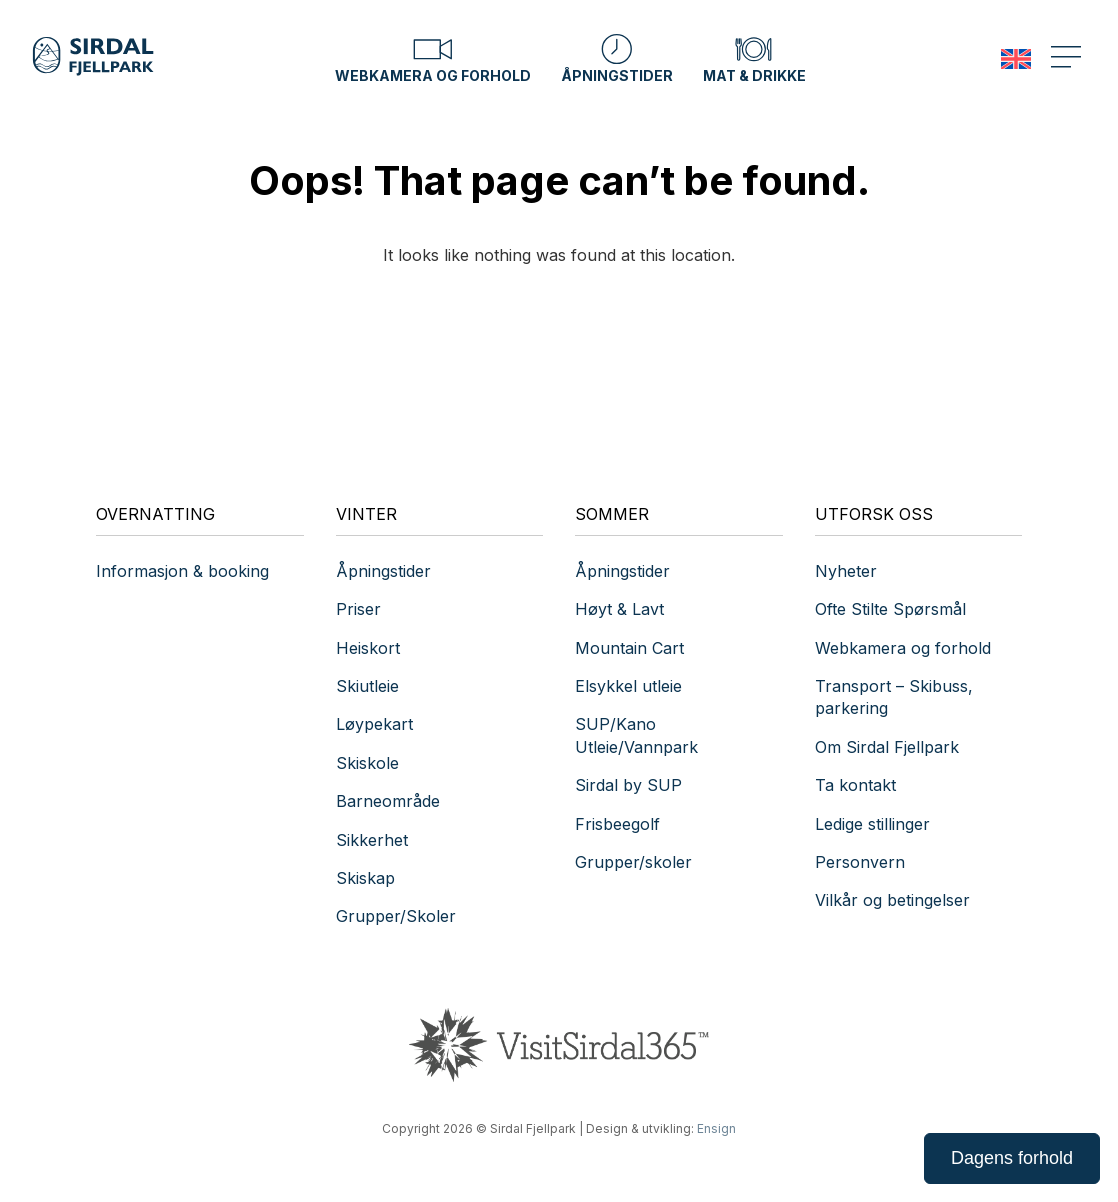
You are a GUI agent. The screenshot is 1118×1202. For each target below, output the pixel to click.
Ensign (716, 1128)
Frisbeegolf (617, 824)
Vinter (366, 514)
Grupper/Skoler (396, 916)
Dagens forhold (1012, 1158)
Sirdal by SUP (628, 785)
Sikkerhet (372, 840)
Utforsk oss (874, 514)
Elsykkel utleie (628, 686)
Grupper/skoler (633, 862)
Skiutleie (367, 686)
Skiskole (367, 763)
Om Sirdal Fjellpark (887, 747)
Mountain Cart (629, 648)
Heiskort (368, 648)
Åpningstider (617, 58)
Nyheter (846, 571)
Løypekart (374, 724)
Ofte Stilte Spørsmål (890, 609)
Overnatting (155, 514)
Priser (358, 609)
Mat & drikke (754, 58)
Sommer (612, 514)
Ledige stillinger (872, 824)
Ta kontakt (858, 785)
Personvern (860, 862)
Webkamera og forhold (433, 58)
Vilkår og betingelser (892, 900)
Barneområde (388, 801)
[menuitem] (1016, 59)
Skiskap (365, 878)
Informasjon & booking (182, 571)
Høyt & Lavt (619, 609)
